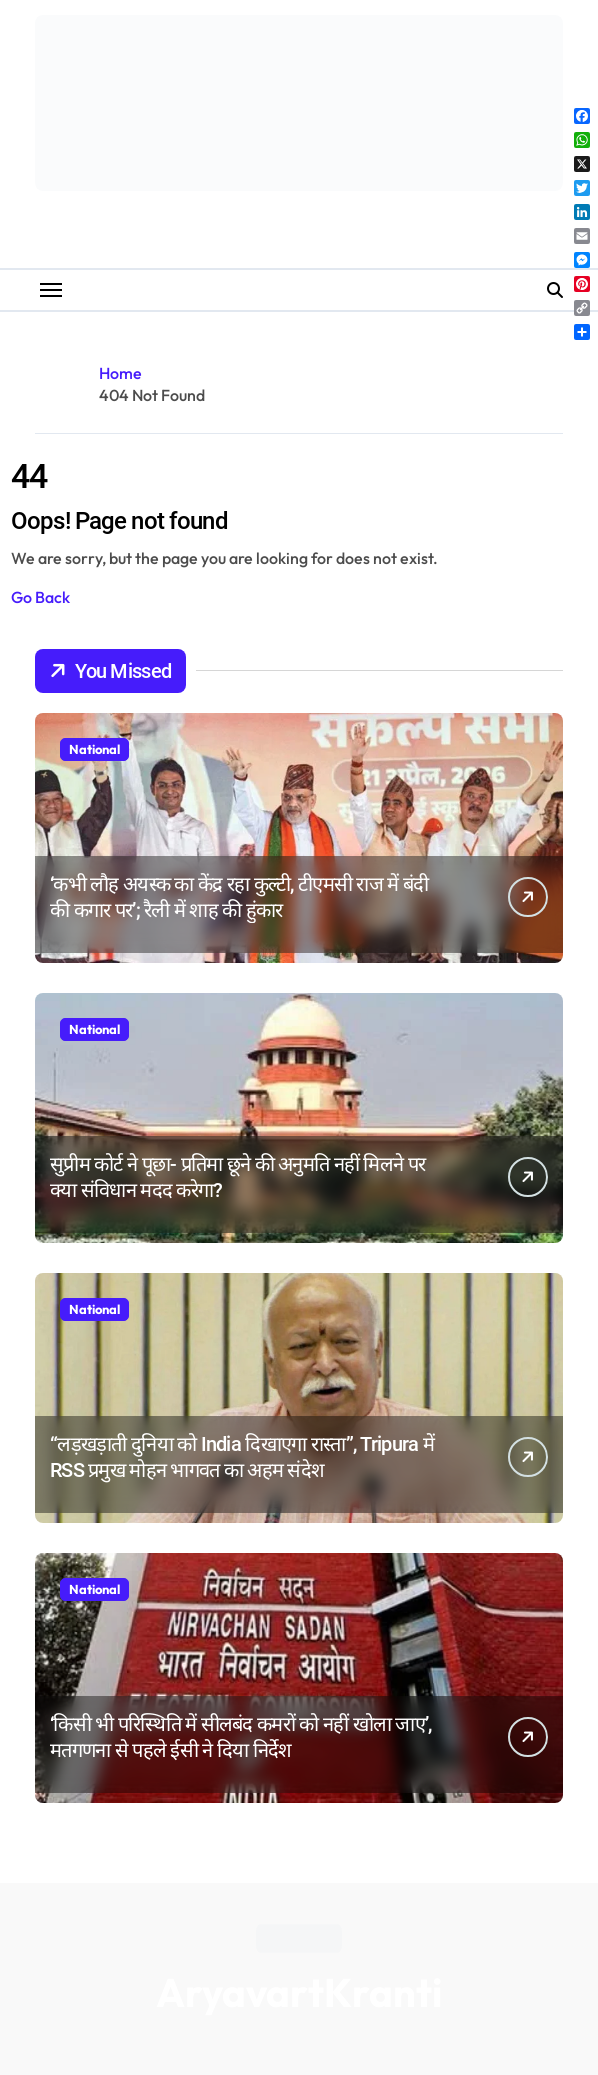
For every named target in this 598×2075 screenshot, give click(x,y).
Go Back (40, 597)
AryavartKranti (299, 1992)
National (94, 749)
